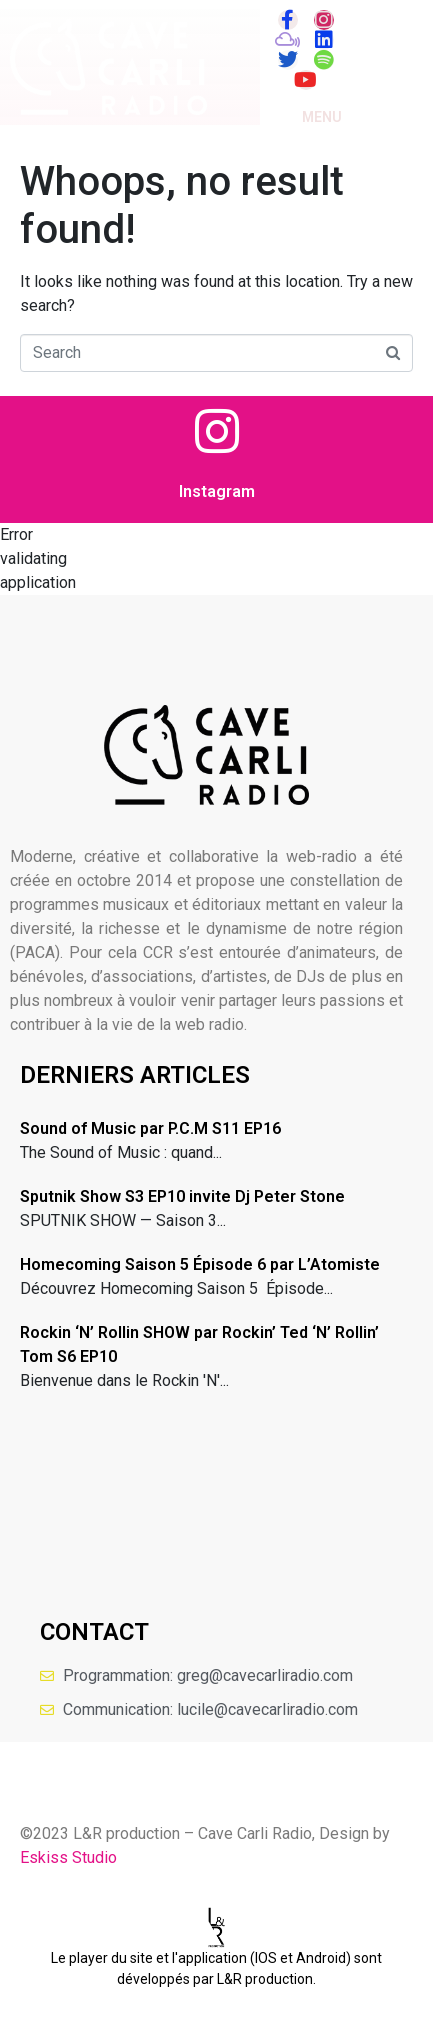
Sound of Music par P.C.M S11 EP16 (150, 1128)
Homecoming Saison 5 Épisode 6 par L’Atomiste (200, 1264)
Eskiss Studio (68, 1857)
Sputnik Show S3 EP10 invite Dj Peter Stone (182, 1196)
